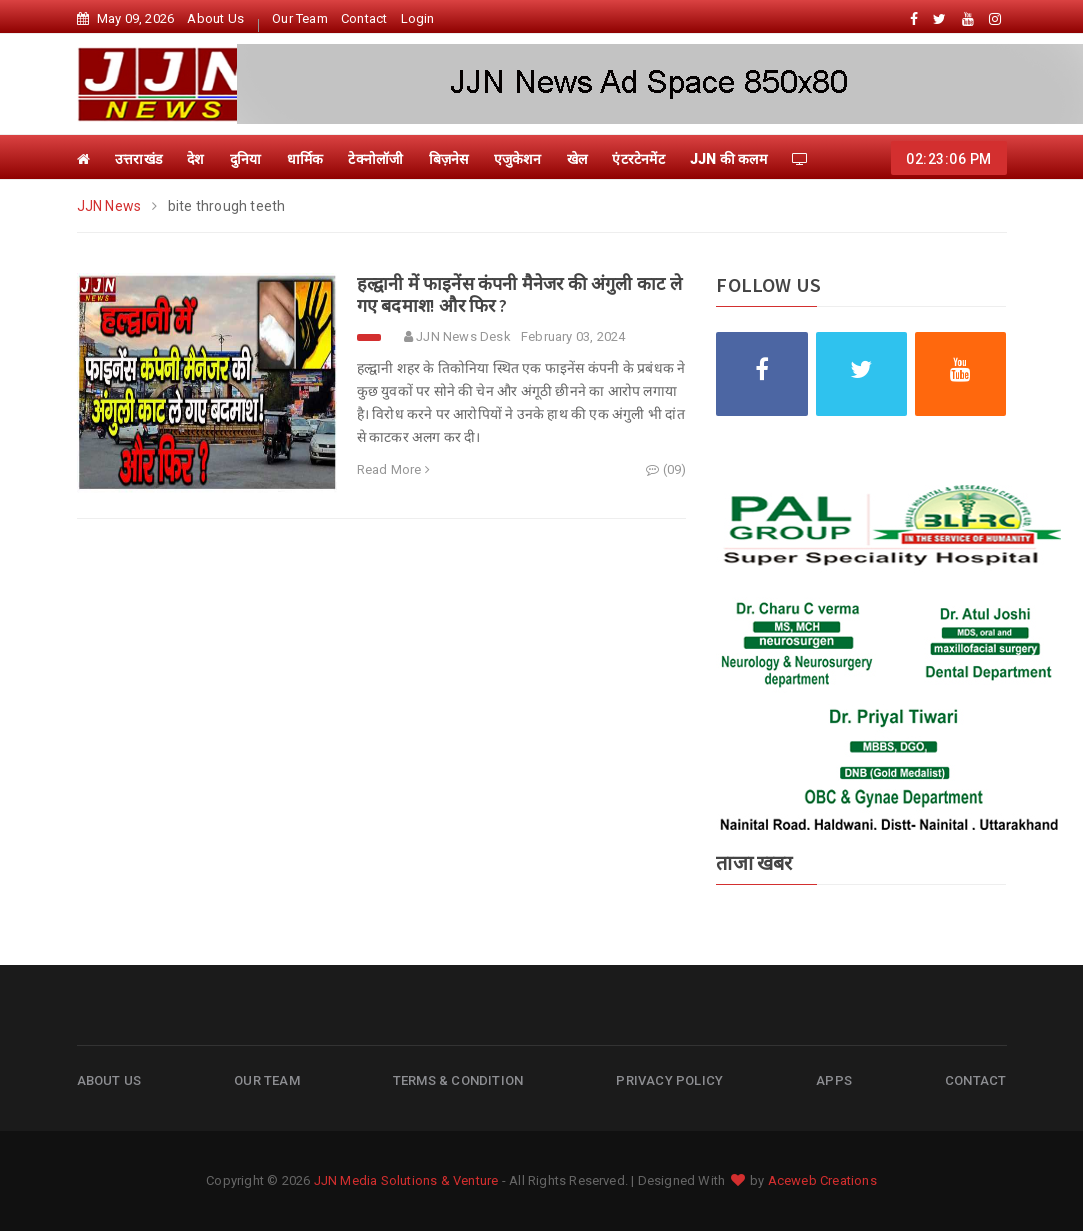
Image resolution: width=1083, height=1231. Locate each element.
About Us (215, 18)
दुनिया (246, 159)
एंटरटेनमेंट (638, 159)
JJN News (111, 206)
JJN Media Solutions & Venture (406, 1180)
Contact (364, 18)
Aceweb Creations (822, 1180)
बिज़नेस (449, 159)
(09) (666, 469)
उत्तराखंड (138, 159)
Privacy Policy (669, 1080)
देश (195, 159)
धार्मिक (305, 159)
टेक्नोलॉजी (375, 159)
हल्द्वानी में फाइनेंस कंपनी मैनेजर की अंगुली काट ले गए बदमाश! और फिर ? (519, 294)
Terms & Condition (458, 1080)
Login (418, 18)
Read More (393, 469)
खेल (577, 159)
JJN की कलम (728, 159)
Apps (834, 1080)
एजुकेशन (518, 159)
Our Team (300, 18)
